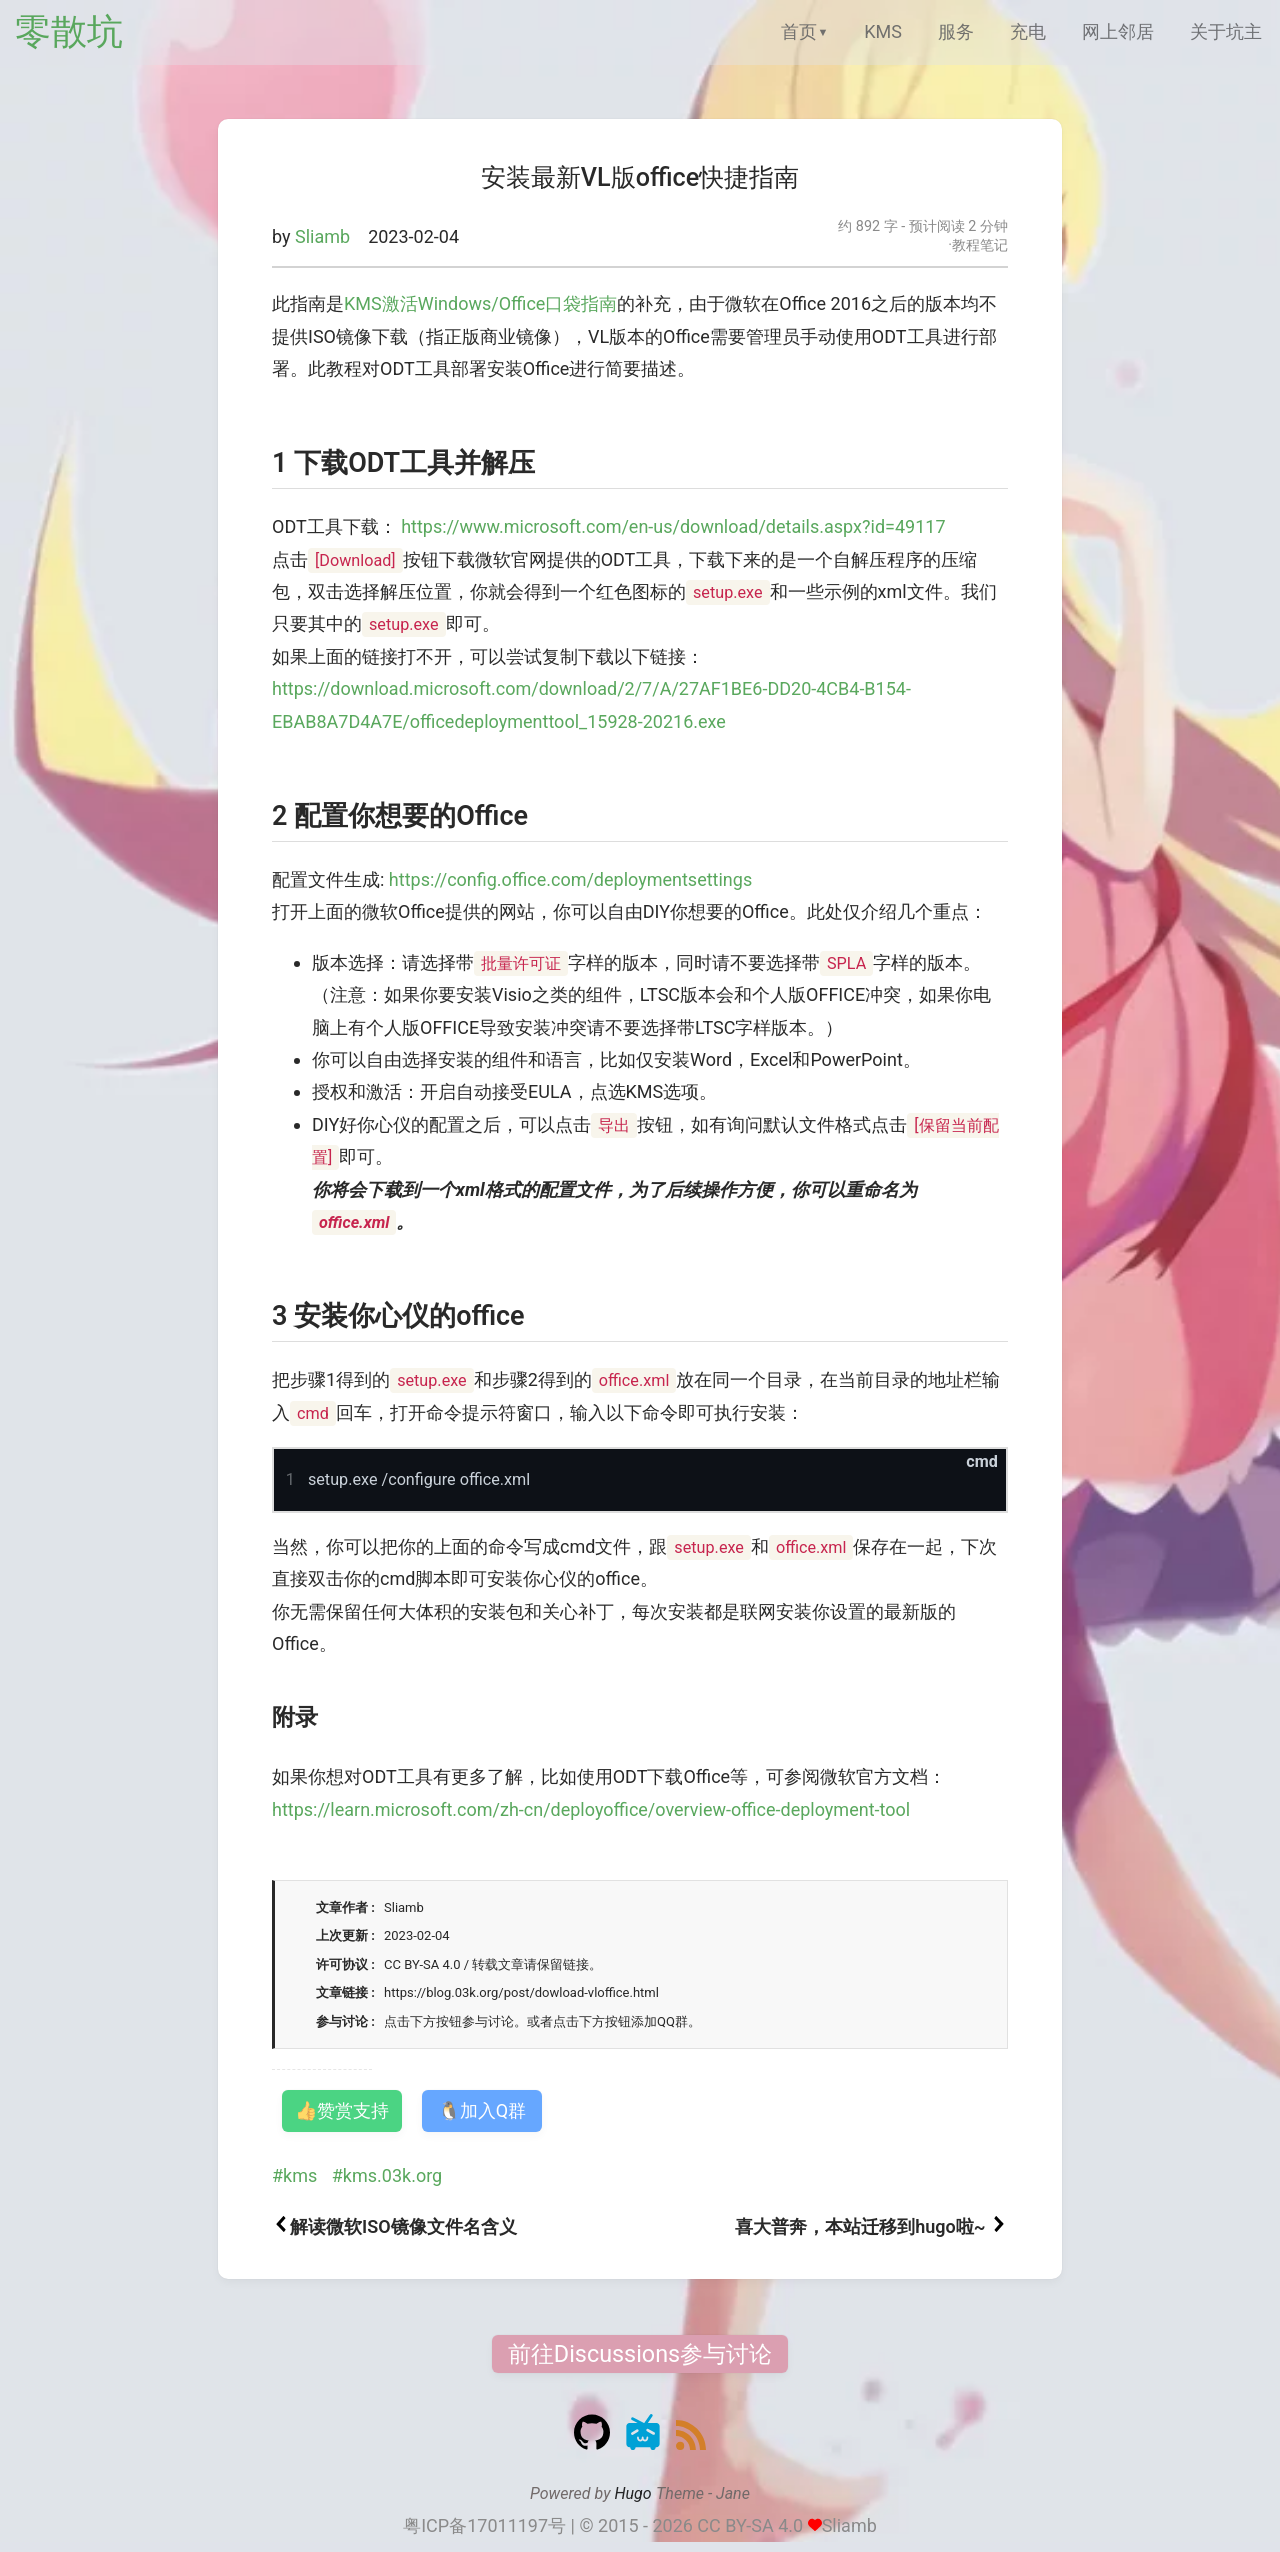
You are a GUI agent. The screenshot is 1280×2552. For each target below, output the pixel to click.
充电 (1028, 31)
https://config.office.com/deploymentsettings (570, 879)
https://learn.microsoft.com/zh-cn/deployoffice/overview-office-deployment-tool (591, 1809)
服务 (956, 31)
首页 (799, 31)
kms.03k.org (392, 2175)
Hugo (632, 2493)
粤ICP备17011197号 (484, 2525)
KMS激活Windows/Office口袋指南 (480, 303)
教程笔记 (980, 245)
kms (300, 2175)
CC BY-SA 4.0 (750, 2525)
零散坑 (69, 32)
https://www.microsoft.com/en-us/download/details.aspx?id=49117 (673, 526)
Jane (733, 2493)
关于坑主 (1226, 31)
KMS (883, 31)
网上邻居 (1118, 31)
